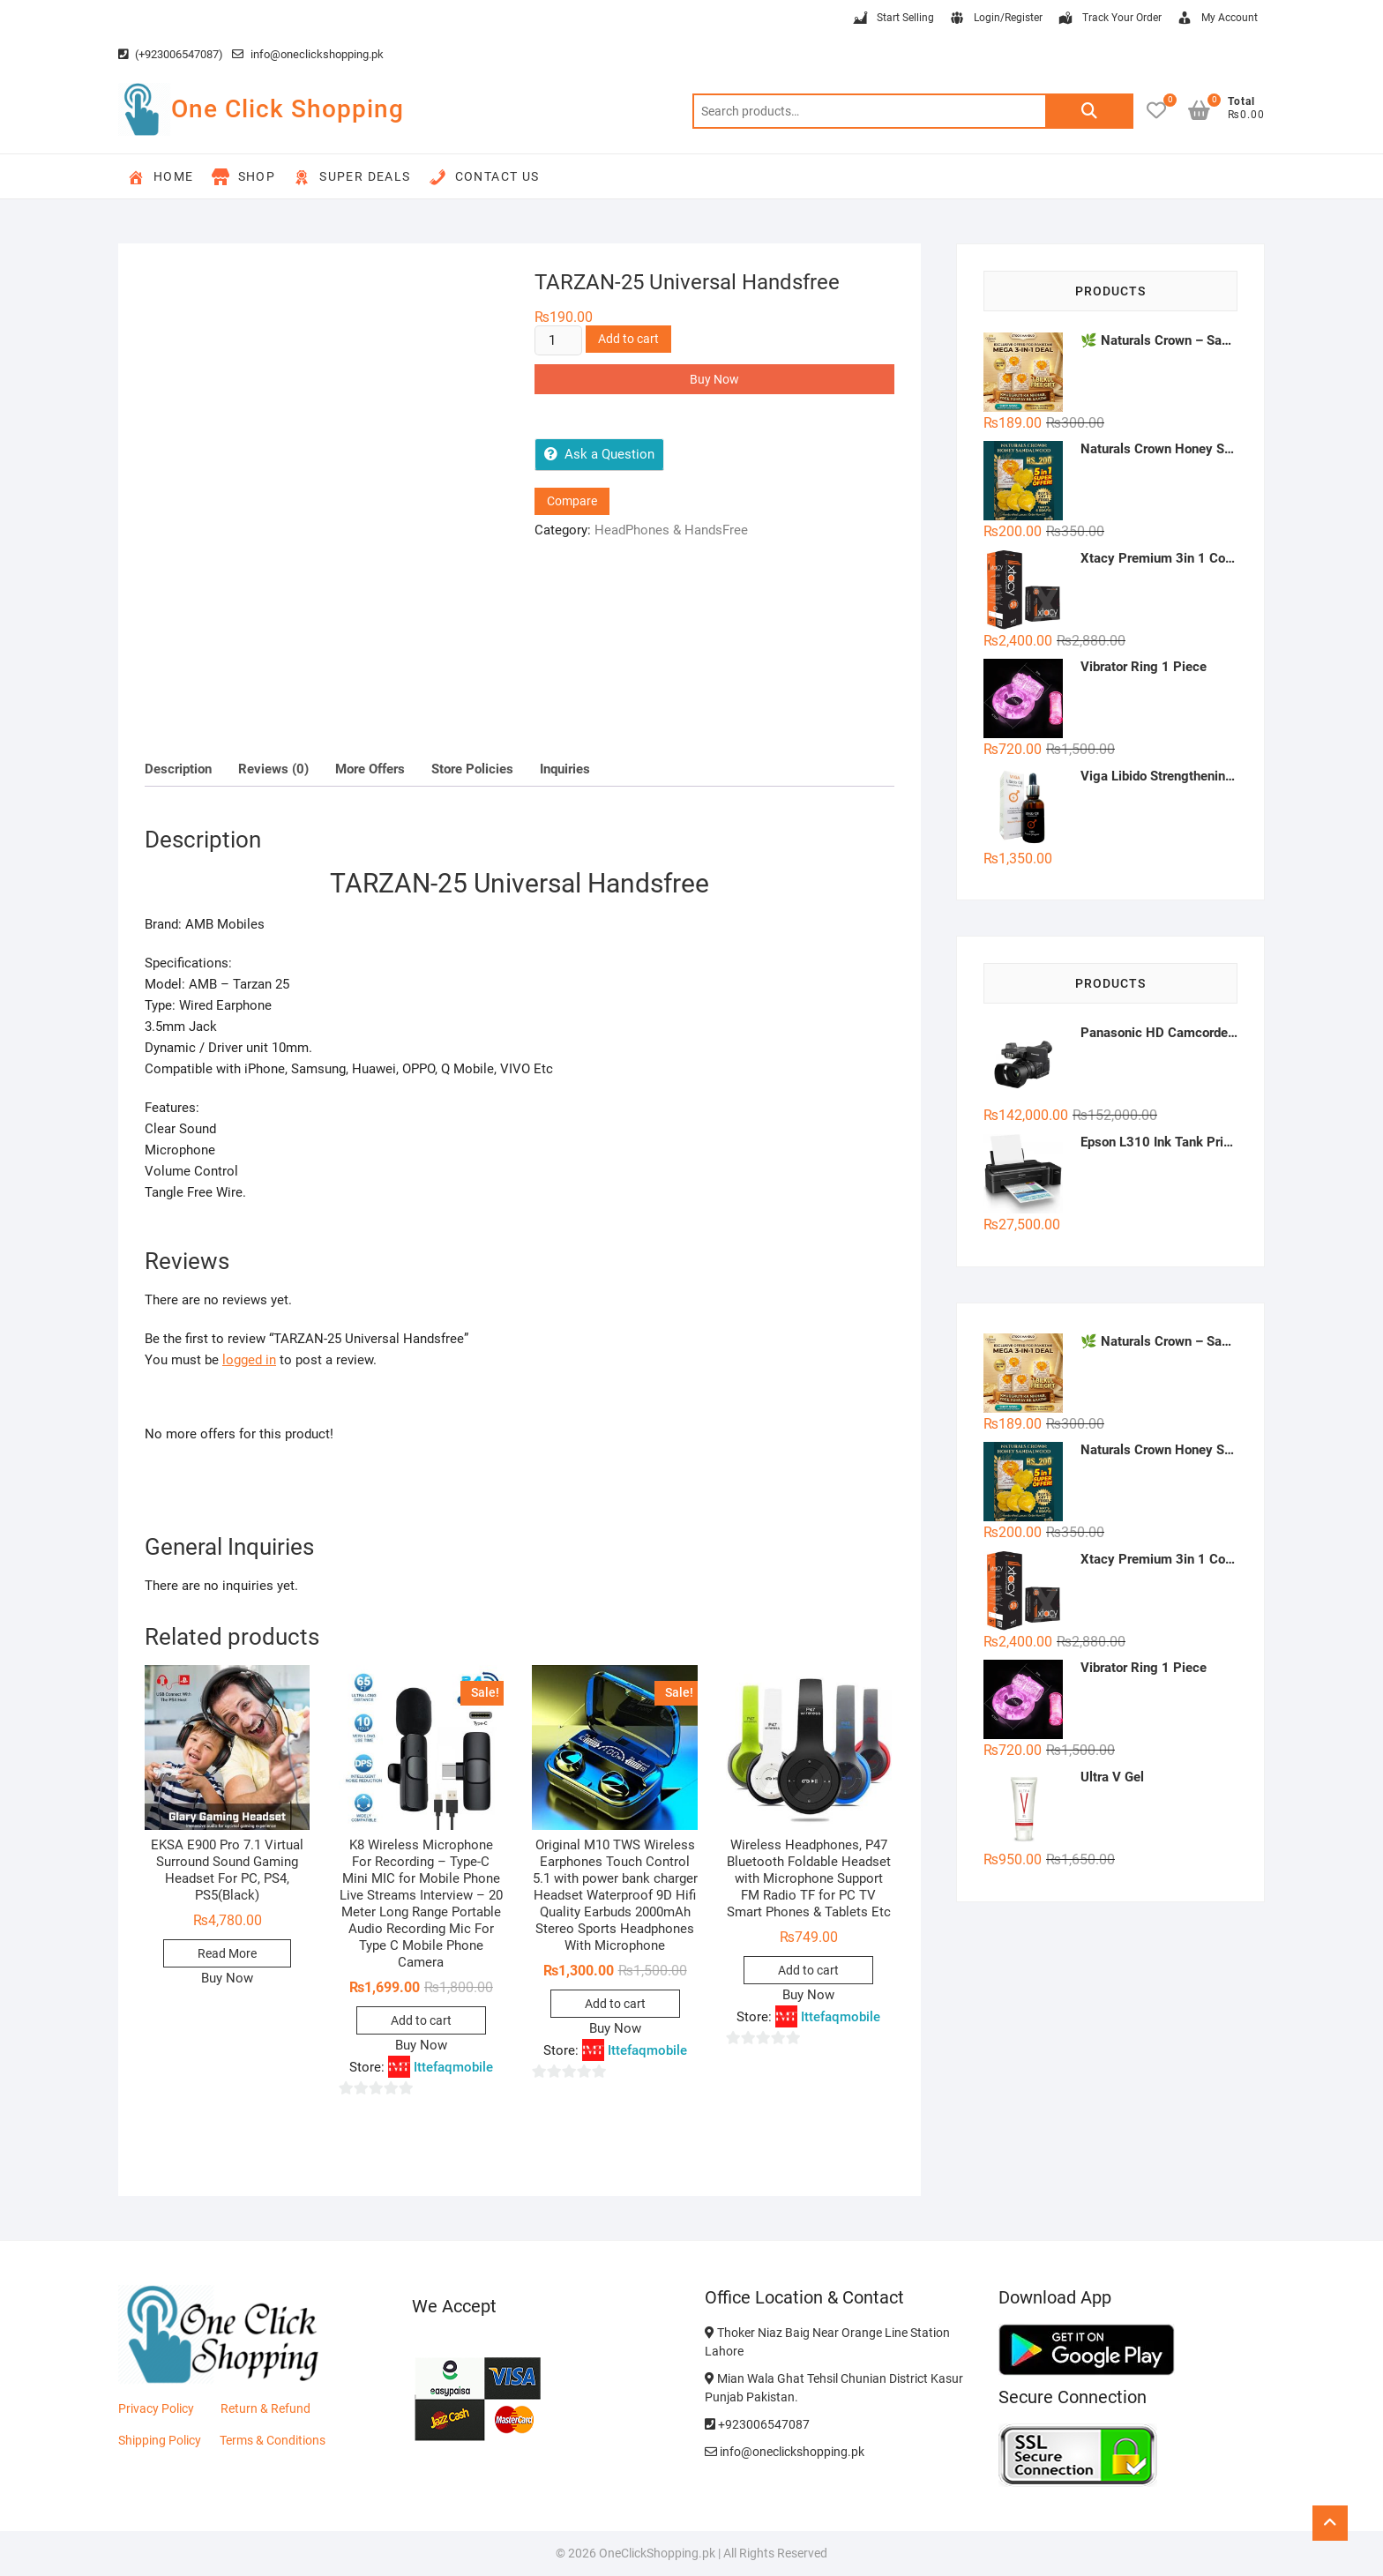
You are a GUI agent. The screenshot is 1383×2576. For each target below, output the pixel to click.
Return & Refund (265, 2408)
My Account (1217, 18)
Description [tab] (178, 769)
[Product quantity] (558, 340)
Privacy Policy (156, 2408)
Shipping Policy (159, 2440)
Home (160, 177)
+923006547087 (757, 2424)
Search (1089, 111)
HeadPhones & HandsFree (671, 530)
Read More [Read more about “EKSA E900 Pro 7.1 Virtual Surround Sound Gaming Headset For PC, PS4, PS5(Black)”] (227, 1953)
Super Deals (351, 177)
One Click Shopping (287, 108)
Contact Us (484, 177)
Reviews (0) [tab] (273, 769)
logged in (249, 1360)
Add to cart (628, 339)
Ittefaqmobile (453, 2067)
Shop (244, 177)
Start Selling (892, 18)
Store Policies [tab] (472, 769)
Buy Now (714, 379)
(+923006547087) (170, 54)
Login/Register (995, 18)
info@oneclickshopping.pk (308, 54)
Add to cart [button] (421, 2020)
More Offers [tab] (370, 769)
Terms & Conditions (272, 2440)
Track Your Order (1109, 18)
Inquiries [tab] (565, 769)
